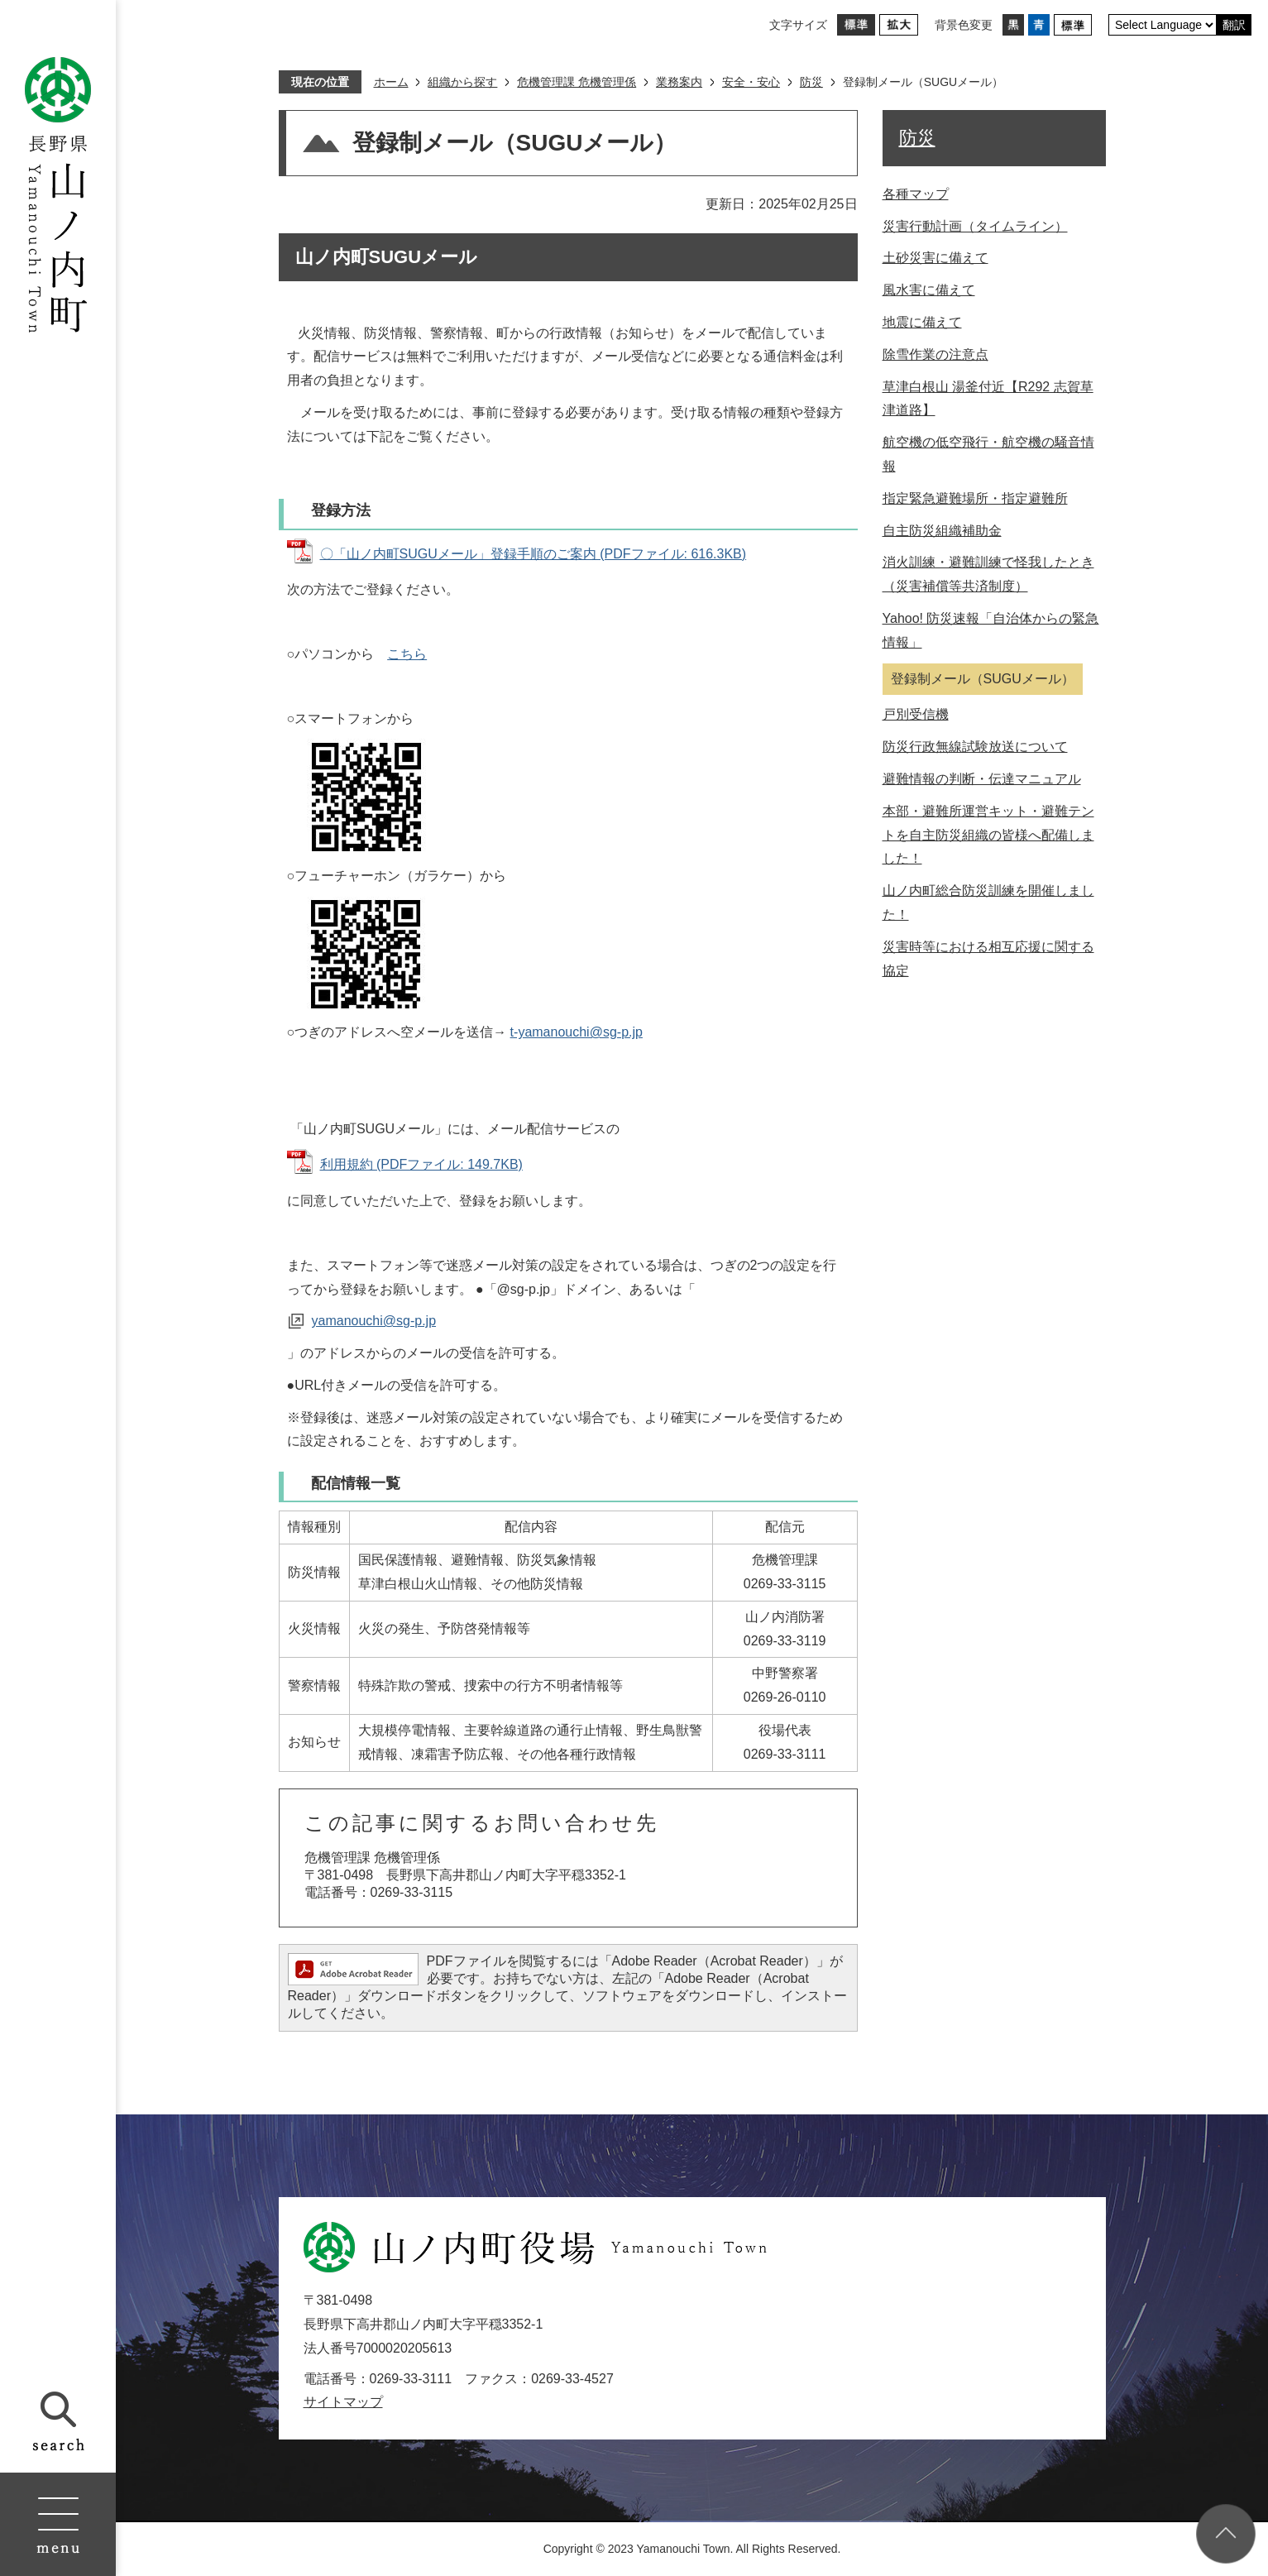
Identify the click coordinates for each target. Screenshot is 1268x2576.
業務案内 (679, 82)
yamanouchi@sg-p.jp (374, 1321)
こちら (407, 654)
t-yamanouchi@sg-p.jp (576, 1032)
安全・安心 (751, 82)
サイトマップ (343, 2402)
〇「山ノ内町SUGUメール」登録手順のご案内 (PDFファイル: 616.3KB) (533, 554)
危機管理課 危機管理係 (576, 82)
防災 (811, 82)
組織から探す (462, 82)
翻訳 (1234, 24)
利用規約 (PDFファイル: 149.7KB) (421, 1164)
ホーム (391, 82)
